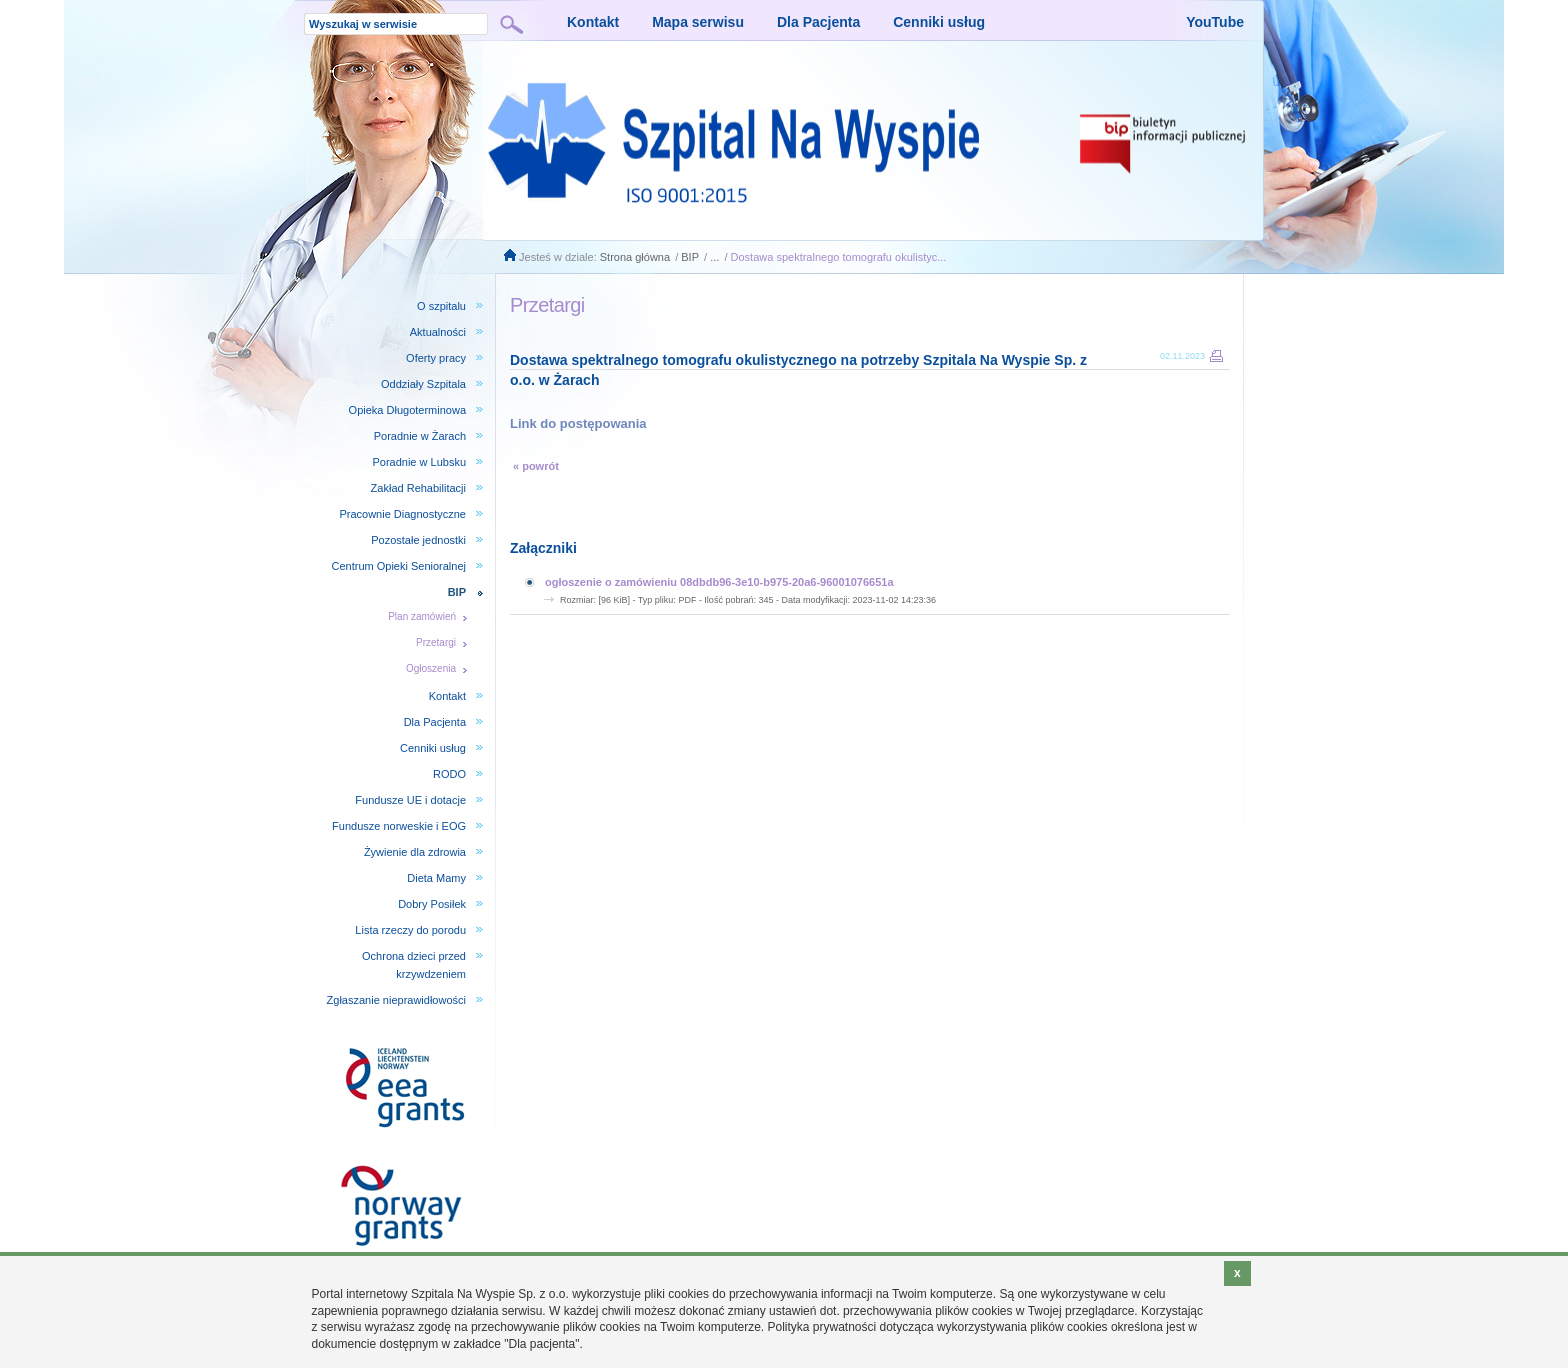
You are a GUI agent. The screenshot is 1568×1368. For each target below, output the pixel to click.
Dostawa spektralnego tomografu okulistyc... (839, 257)
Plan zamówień (422, 616)
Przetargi (436, 642)
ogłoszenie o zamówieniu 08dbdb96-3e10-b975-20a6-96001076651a (719, 582)
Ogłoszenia (431, 668)
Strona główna (635, 257)
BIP (690, 257)
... (714, 257)
